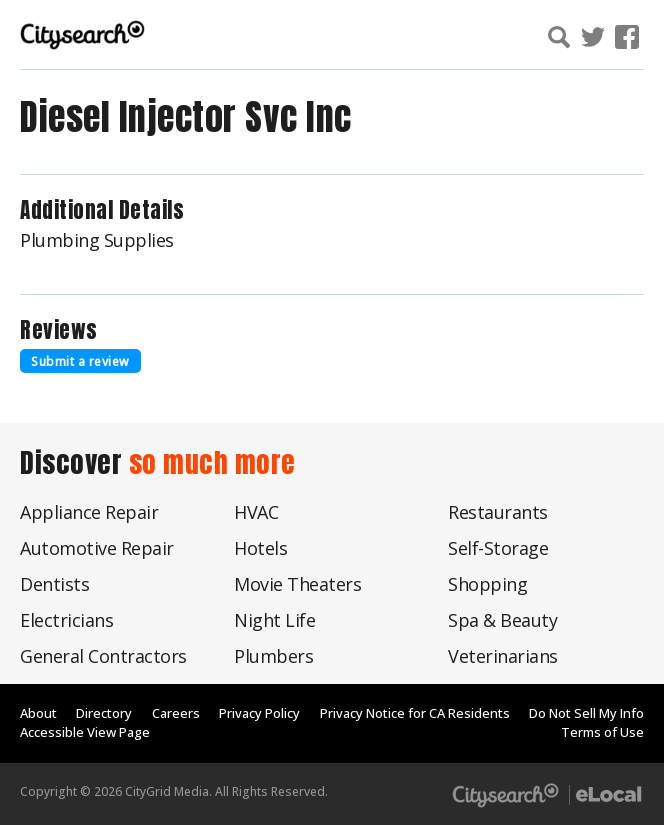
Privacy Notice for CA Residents (415, 713)
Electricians (66, 620)
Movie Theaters (297, 584)
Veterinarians (503, 656)
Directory (104, 713)
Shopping (487, 584)
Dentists (54, 584)
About (38, 713)
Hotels (260, 548)
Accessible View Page (85, 732)
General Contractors (103, 656)
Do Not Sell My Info (586, 713)
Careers (176, 713)
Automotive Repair (97, 548)
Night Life (274, 620)
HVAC (256, 512)
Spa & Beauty (502, 620)
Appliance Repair (89, 512)
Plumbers (273, 656)
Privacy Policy (259, 713)
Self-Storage (498, 548)
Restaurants (498, 512)
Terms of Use (602, 732)
